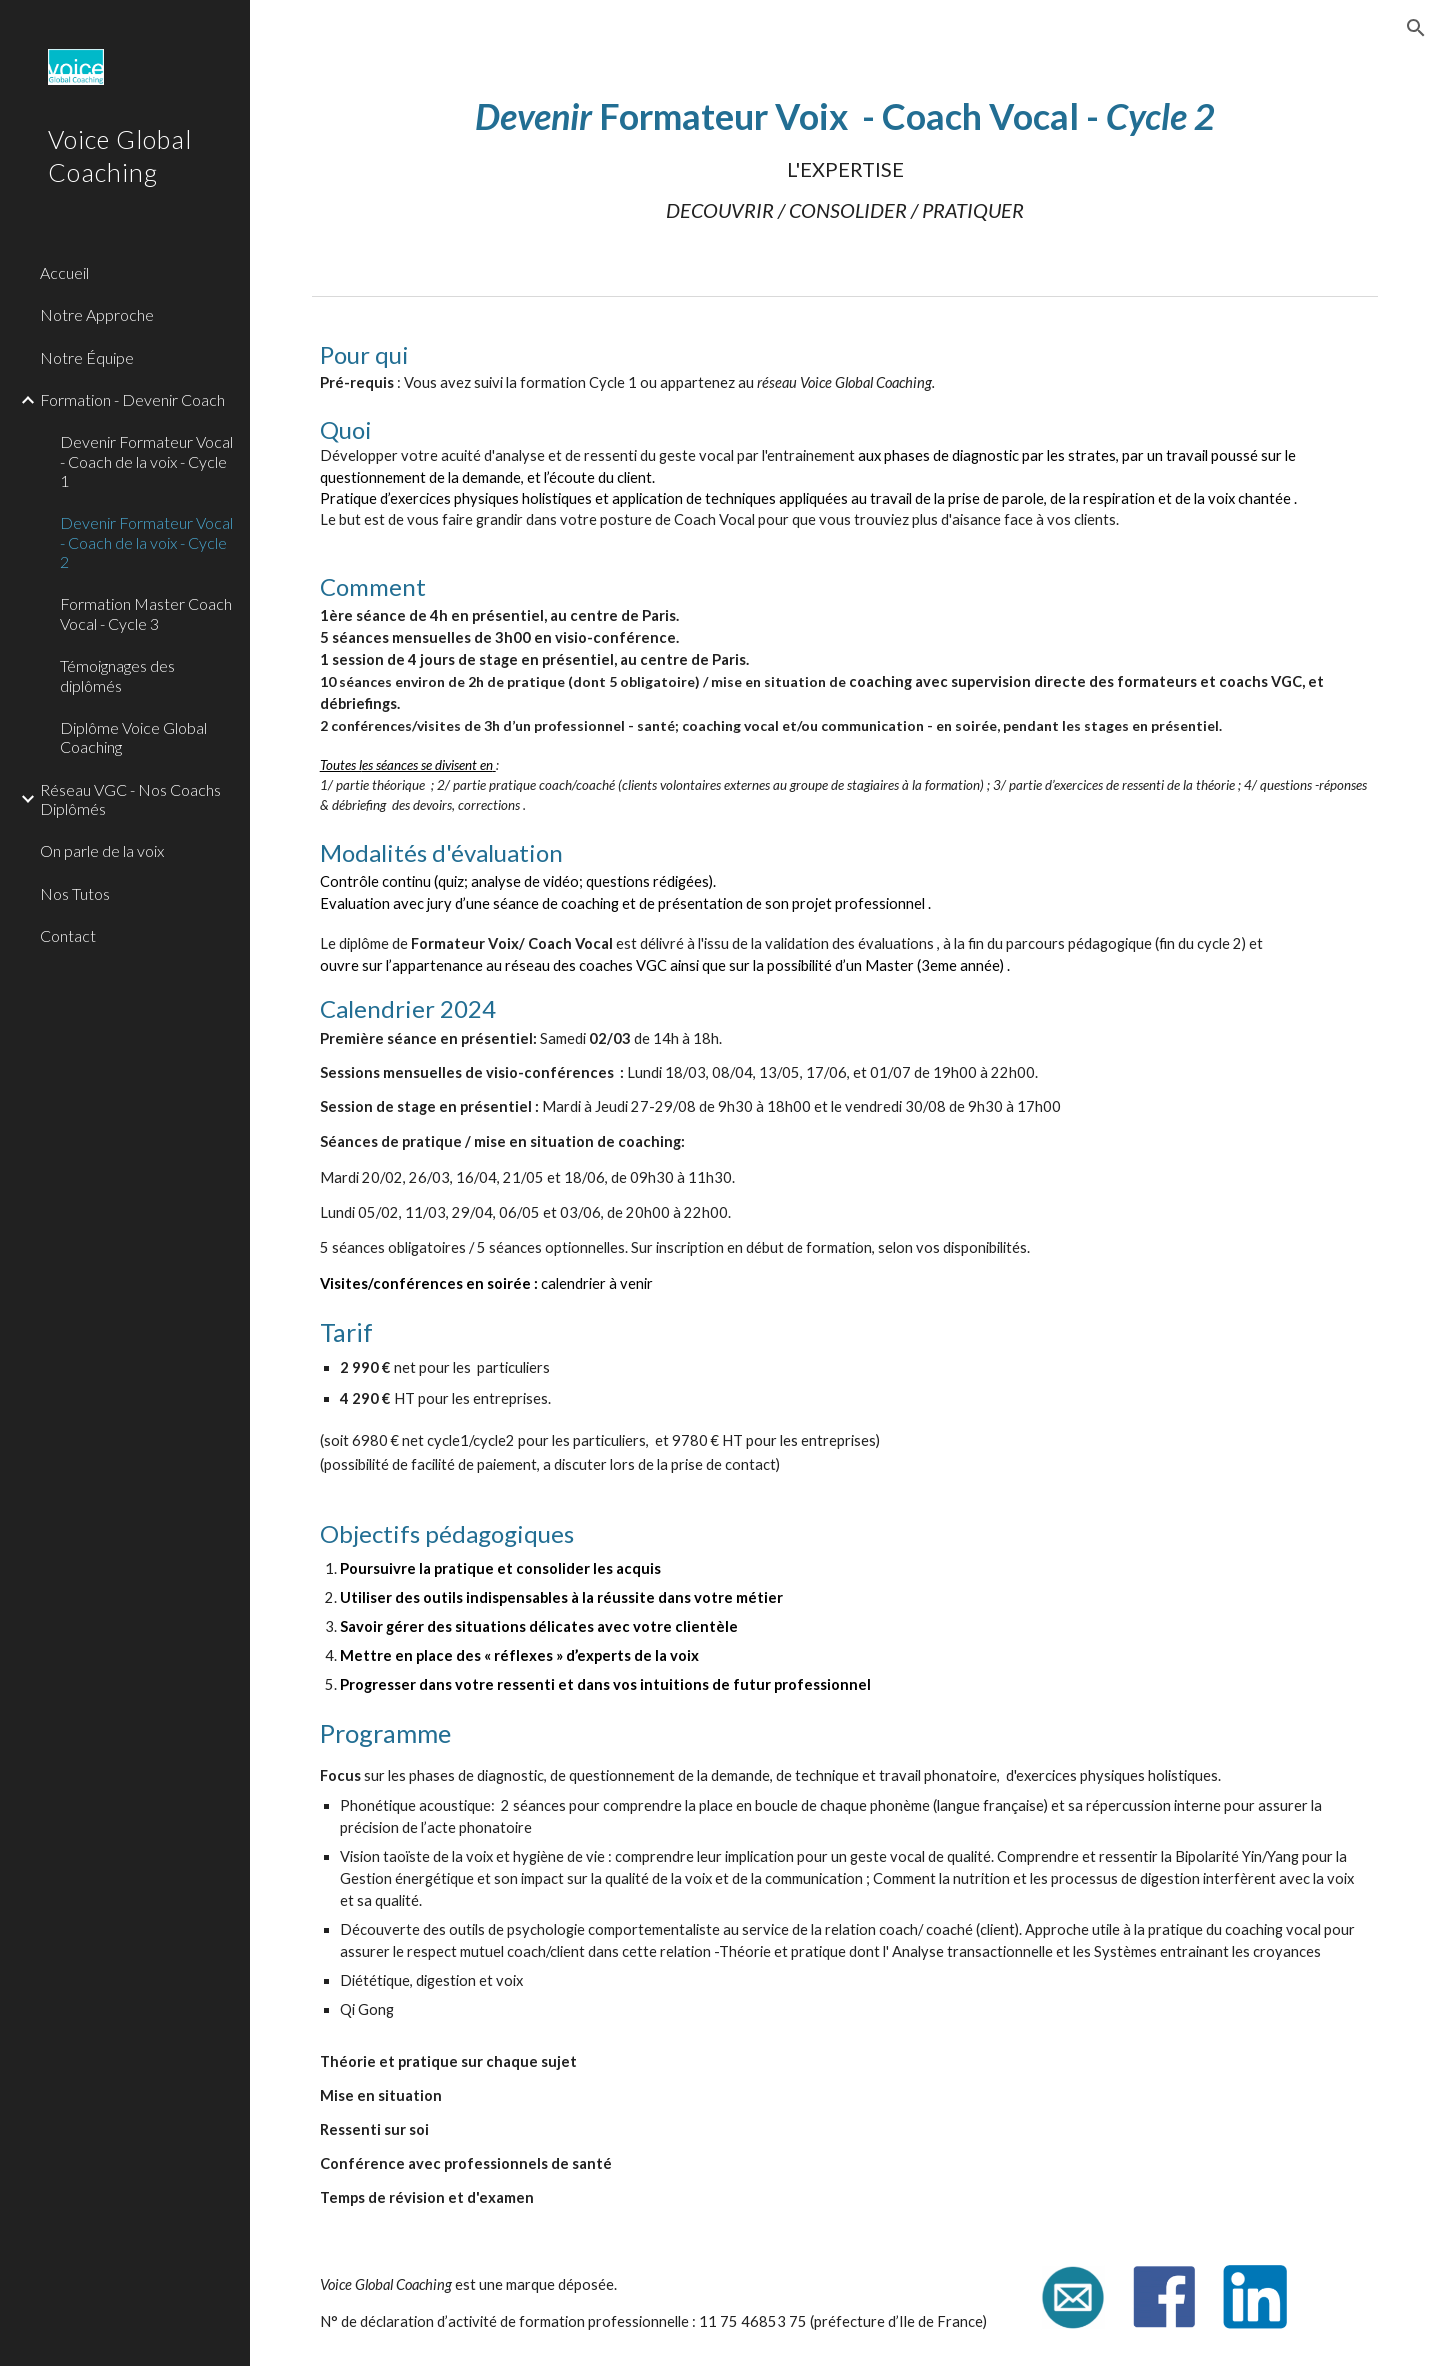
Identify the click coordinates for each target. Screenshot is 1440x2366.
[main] (845, 157)
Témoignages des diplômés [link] (117, 675)
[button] (1416, 28)
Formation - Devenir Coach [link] (132, 399)
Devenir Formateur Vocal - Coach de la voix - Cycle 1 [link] (146, 461)
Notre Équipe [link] (87, 357)
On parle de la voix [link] (102, 850)
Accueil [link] (64, 272)
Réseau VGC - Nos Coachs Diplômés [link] (130, 799)
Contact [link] (68, 935)
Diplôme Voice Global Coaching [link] (133, 737)
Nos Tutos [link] (75, 893)
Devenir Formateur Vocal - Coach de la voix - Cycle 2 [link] (146, 542)
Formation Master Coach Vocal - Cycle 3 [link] (146, 613)
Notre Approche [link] (97, 314)
